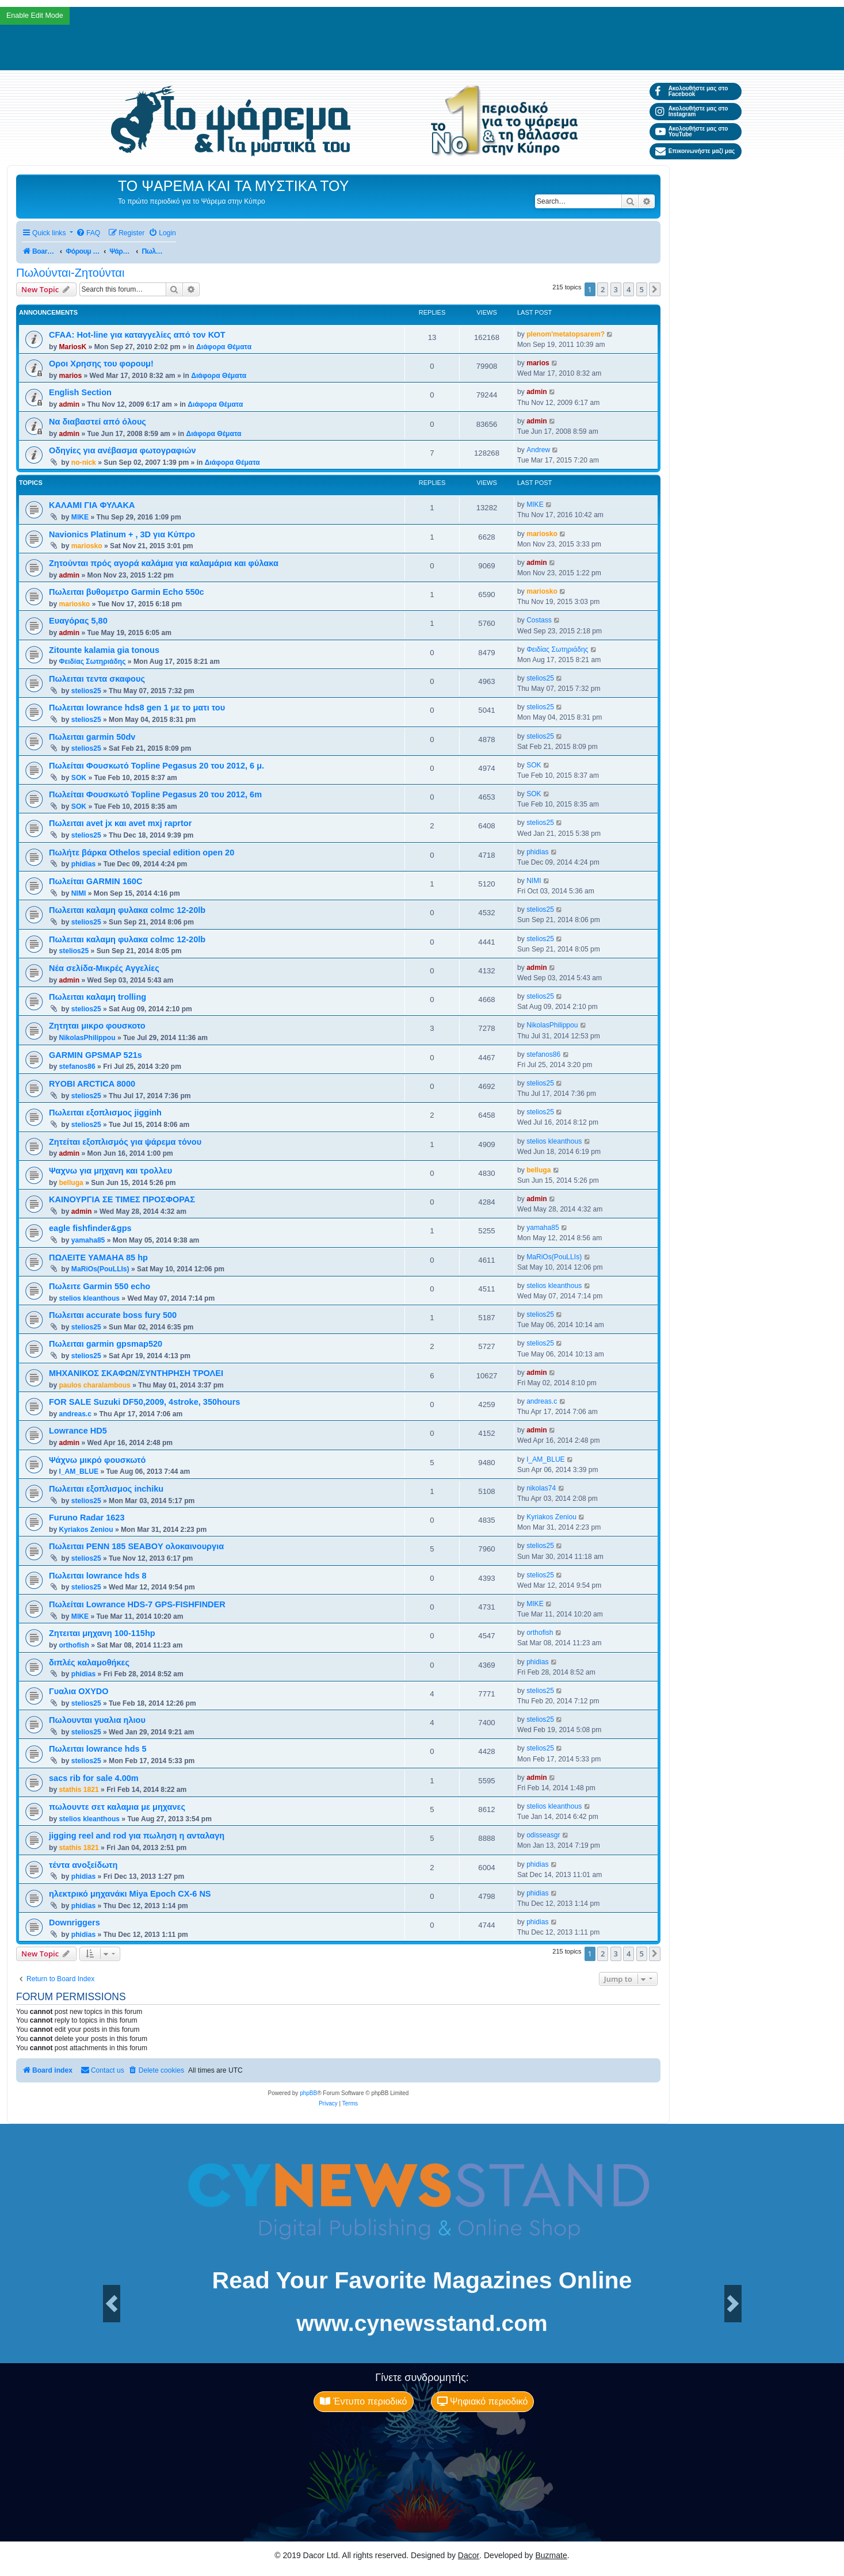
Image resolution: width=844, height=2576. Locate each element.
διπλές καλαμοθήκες (89, 1662)
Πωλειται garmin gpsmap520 (105, 1343)
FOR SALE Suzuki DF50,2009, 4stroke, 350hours (144, 1402)
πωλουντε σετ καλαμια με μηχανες (117, 1806)
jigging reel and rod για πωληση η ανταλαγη (136, 1835)
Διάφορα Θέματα (223, 347)
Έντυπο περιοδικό (363, 2401)
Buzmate (551, 2555)
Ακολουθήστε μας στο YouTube (691, 131)
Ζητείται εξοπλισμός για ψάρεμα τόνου (125, 1141)
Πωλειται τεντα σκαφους (97, 678)
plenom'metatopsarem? (565, 334)
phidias (83, 864)
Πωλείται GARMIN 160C (95, 881)
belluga (71, 1183)
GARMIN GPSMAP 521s (95, 1055)
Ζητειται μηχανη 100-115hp (102, 1633)
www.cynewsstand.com (421, 2323)
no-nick (83, 462)
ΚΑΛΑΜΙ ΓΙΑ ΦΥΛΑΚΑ (92, 505)
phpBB (308, 2093)
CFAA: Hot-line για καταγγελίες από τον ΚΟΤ (137, 334)
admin (69, 404)
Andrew (538, 450)
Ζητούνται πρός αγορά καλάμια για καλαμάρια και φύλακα (163, 563)
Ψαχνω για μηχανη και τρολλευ (110, 1170)
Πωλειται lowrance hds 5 (98, 1748)
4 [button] (629, 289)
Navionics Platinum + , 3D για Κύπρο (122, 534)
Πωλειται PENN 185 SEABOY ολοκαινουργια (136, 1546)
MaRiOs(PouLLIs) (100, 1269)
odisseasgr (543, 1835)
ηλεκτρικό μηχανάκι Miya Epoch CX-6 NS (130, 1893)
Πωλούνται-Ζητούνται (70, 272)
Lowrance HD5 (78, 1430)
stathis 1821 (78, 1790)
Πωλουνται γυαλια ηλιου (97, 1720)
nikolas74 (541, 1488)
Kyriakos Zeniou (86, 1530)
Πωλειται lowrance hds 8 (98, 1575)
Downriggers (74, 1922)
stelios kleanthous (554, 1141)
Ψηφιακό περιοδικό (482, 2401)
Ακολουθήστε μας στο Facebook (691, 91)
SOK (78, 778)
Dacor (468, 2555)
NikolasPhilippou (87, 1038)
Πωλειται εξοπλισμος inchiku (106, 1488)
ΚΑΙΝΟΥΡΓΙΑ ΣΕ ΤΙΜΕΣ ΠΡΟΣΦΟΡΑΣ (122, 1199)
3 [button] (616, 289)
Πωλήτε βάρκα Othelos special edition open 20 (141, 852)
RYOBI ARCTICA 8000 (92, 1083)
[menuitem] (88, 233)
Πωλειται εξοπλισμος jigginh (105, 1112)
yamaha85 (88, 1240)
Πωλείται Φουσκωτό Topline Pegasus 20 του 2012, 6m (155, 794)
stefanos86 (77, 1066)
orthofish (74, 1645)
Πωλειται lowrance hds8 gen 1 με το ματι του (137, 707)
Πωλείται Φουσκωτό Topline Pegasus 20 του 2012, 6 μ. (156, 765)
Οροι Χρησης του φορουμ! (101, 363)
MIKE (80, 517)
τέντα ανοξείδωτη (83, 1865)
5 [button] (642, 289)
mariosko (86, 546)
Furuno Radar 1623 (86, 1517)
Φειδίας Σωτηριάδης (92, 662)
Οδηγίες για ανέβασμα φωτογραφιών (122, 450)
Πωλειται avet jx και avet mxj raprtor (120, 823)
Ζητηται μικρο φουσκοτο (97, 1025)
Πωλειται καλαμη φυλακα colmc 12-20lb (127, 910)
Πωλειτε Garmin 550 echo (99, 1286)
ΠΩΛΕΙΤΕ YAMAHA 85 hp (98, 1257)
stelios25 (86, 691)
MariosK (72, 347)
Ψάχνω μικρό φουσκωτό (97, 1460)
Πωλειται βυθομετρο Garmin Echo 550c (126, 592)
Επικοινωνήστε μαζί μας (695, 151)
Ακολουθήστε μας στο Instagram (691, 111)
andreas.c (75, 1414)
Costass (539, 620)
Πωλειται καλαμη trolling (97, 997)
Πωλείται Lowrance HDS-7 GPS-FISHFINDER (137, 1604)
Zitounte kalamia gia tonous (104, 650)
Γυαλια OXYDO (79, 1691)
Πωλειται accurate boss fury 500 (113, 1315)
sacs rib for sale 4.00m (94, 1778)
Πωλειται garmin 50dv (92, 737)
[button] (654, 289)
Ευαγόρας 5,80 (78, 620)
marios (70, 376)
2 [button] (603, 289)
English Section (80, 392)
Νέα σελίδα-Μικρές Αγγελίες (104, 968)
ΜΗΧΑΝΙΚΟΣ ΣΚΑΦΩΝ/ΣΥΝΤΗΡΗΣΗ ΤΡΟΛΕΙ (136, 1373)
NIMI (78, 893)
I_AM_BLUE (78, 1471)
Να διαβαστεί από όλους (97, 421)
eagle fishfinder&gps (90, 1228)
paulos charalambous (94, 1385)
